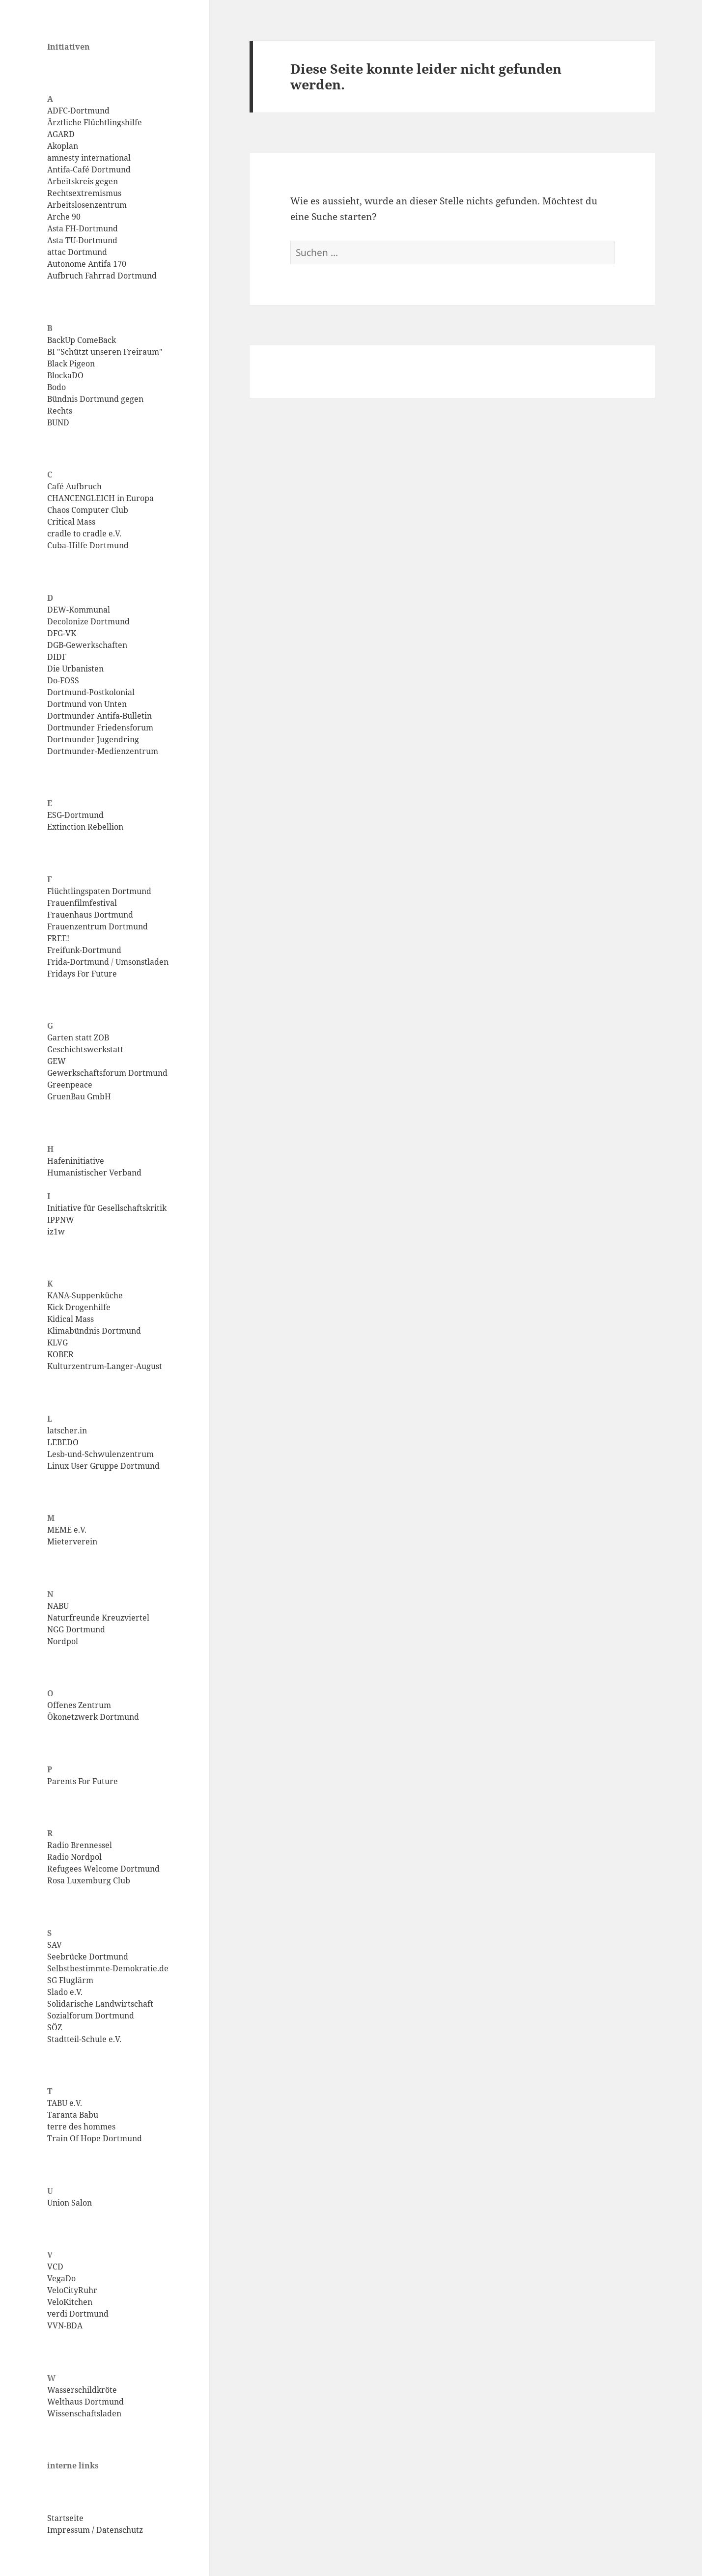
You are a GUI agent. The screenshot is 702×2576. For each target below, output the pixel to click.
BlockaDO (65, 375)
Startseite (65, 2518)
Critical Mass (71, 521)
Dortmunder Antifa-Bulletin (99, 715)
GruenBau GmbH (79, 1096)
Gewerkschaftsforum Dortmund (107, 1072)
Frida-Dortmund (78, 961)
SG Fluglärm (70, 1980)
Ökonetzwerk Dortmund (93, 1716)
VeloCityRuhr (72, 2290)
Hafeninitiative (75, 1160)
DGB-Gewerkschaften (87, 645)
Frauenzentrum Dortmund (97, 926)
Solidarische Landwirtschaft (100, 2003)
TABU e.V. (64, 2103)
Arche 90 (64, 216)
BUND (58, 422)
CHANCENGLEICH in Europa (100, 498)
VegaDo (61, 2278)
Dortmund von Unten (87, 704)
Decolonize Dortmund (88, 621)
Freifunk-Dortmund (84, 950)
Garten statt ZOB (78, 1037)
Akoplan (62, 145)
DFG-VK (61, 633)
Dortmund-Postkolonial (91, 692)
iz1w (56, 1231)
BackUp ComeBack (81, 340)
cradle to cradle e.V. (84, 533)
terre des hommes (81, 2126)
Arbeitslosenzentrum (87, 204)
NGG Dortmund (76, 1629)
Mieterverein (72, 1541)
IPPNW (60, 1219)
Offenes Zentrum (79, 1705)
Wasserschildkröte (82, 2389)
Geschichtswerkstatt (85, 1049)
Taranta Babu (72, 2114)
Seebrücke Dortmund (87, 1956)
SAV (54, 1944)
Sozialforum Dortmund (90, 2015)
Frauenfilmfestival (82, 902)
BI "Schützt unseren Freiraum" (105, 351)
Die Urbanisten (75, 668)
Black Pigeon (71, 363)
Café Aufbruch (74, 486)
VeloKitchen (69, 2301)
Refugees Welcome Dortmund (103, 1868)
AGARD (61, 134)
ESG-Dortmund (75, 815)
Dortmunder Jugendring (93, 739)
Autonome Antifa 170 (86, 263)
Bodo (56, 387)
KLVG (57, 1342)
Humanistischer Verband (94, 1172)
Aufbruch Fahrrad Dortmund (102, 275)
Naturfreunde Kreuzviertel (98, 1617)
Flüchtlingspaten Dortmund (99, 891)
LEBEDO (63, 1442)
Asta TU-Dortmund (82, 240)
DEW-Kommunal (78, 609)
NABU (58, 1605)
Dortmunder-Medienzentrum (102, 751)
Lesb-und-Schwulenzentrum (100, 1454)
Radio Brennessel (79, 1845)
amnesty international (89, 157)
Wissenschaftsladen (84, 2413)
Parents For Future (82, 1781)
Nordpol (62, 1641)
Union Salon (69, 2202)
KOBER (60, 1354)
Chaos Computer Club (87, 509)
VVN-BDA (65, 2325)
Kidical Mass (70, 1319)
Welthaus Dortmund (85, 2401)
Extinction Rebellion (85, 826)
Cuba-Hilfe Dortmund (88, 545)
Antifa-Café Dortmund (89, 169)
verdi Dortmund (78, 2313)
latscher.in (67, 1430)
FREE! (58, 938)
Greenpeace (69, 1084)
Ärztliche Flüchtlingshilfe (94, 122)
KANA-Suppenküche (85, 1295)
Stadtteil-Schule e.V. (84, 2039)
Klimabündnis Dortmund (94, 1330)
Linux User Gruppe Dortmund (103, 1465)
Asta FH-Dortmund (82, 228)
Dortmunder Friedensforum (100, 727)
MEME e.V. (66, 1529)
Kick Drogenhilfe (79, 1307)
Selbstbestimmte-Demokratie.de (107, 1968)
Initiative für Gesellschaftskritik (107, 1208)
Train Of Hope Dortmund (94, 2138)
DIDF (56, 656)
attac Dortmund (77, 252)
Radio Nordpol (74, 1856)
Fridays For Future (82, 973)
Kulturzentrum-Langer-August (104, 1366)
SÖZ (54, 2027)
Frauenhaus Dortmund (90, 914)
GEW (56, 1061)
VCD (55, 2266)
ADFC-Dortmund (78, 110)
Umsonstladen (141, 961)
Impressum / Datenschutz (95, 2529)
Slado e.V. (65, 1992)
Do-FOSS (63, 680)
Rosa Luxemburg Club (88, 1880)
